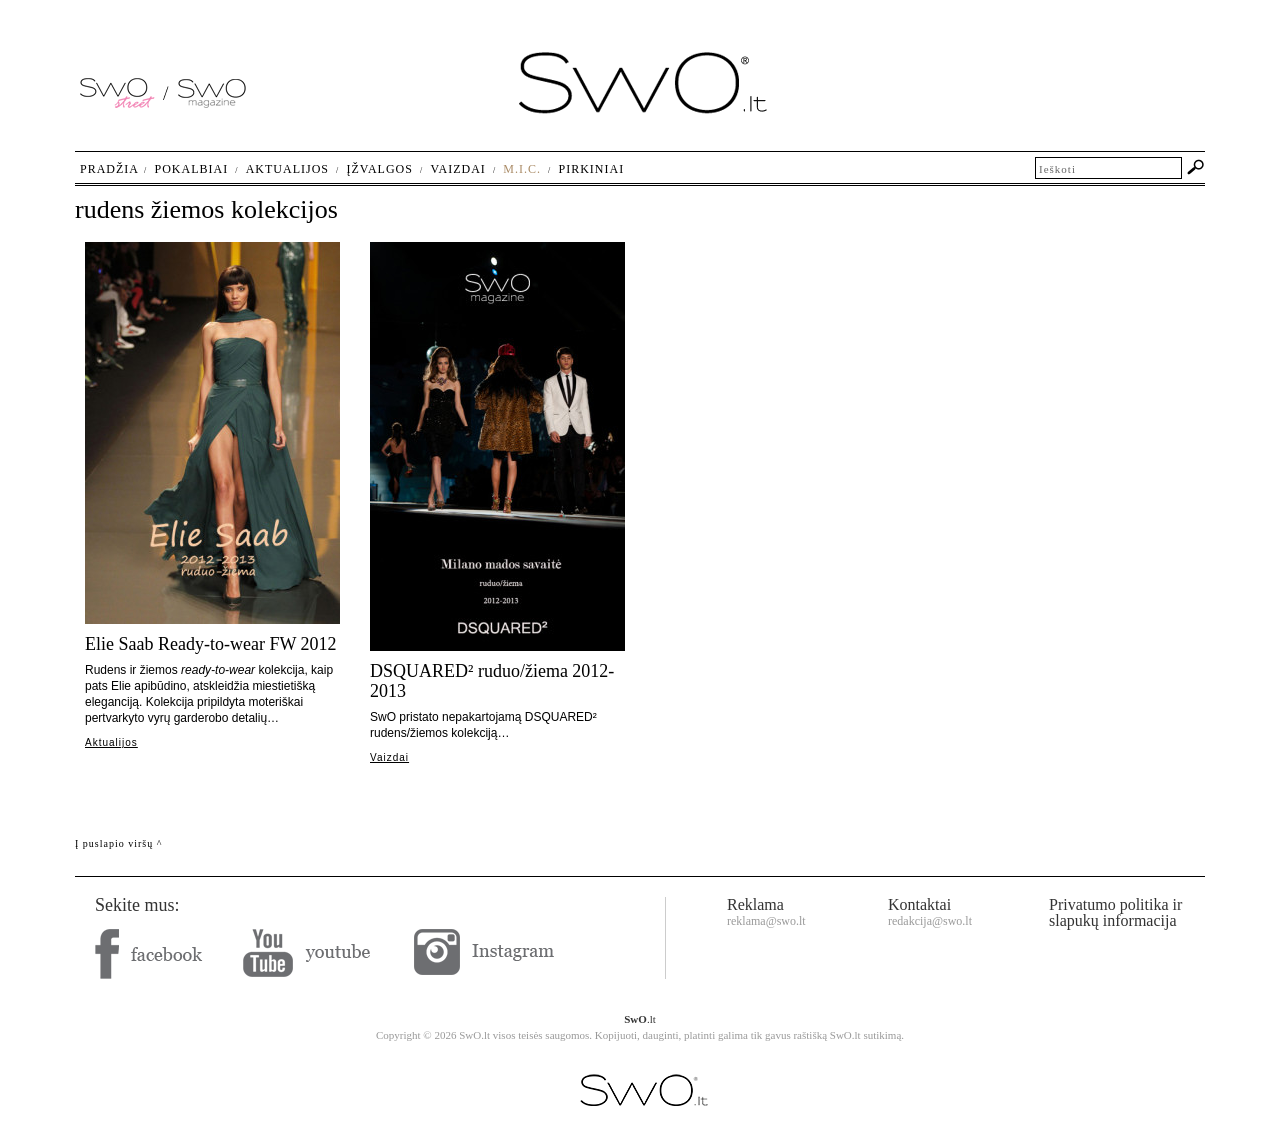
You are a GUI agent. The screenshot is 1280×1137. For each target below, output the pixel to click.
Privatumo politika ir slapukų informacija (1115, 912)
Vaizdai (389, 757)
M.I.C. (522, 169)
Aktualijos (111, 742)
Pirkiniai (592, 169)
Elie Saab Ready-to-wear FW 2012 (211, 644)
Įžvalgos (379, 169)
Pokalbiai (192, 169)
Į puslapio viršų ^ (118, 843)
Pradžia (109, 169)
